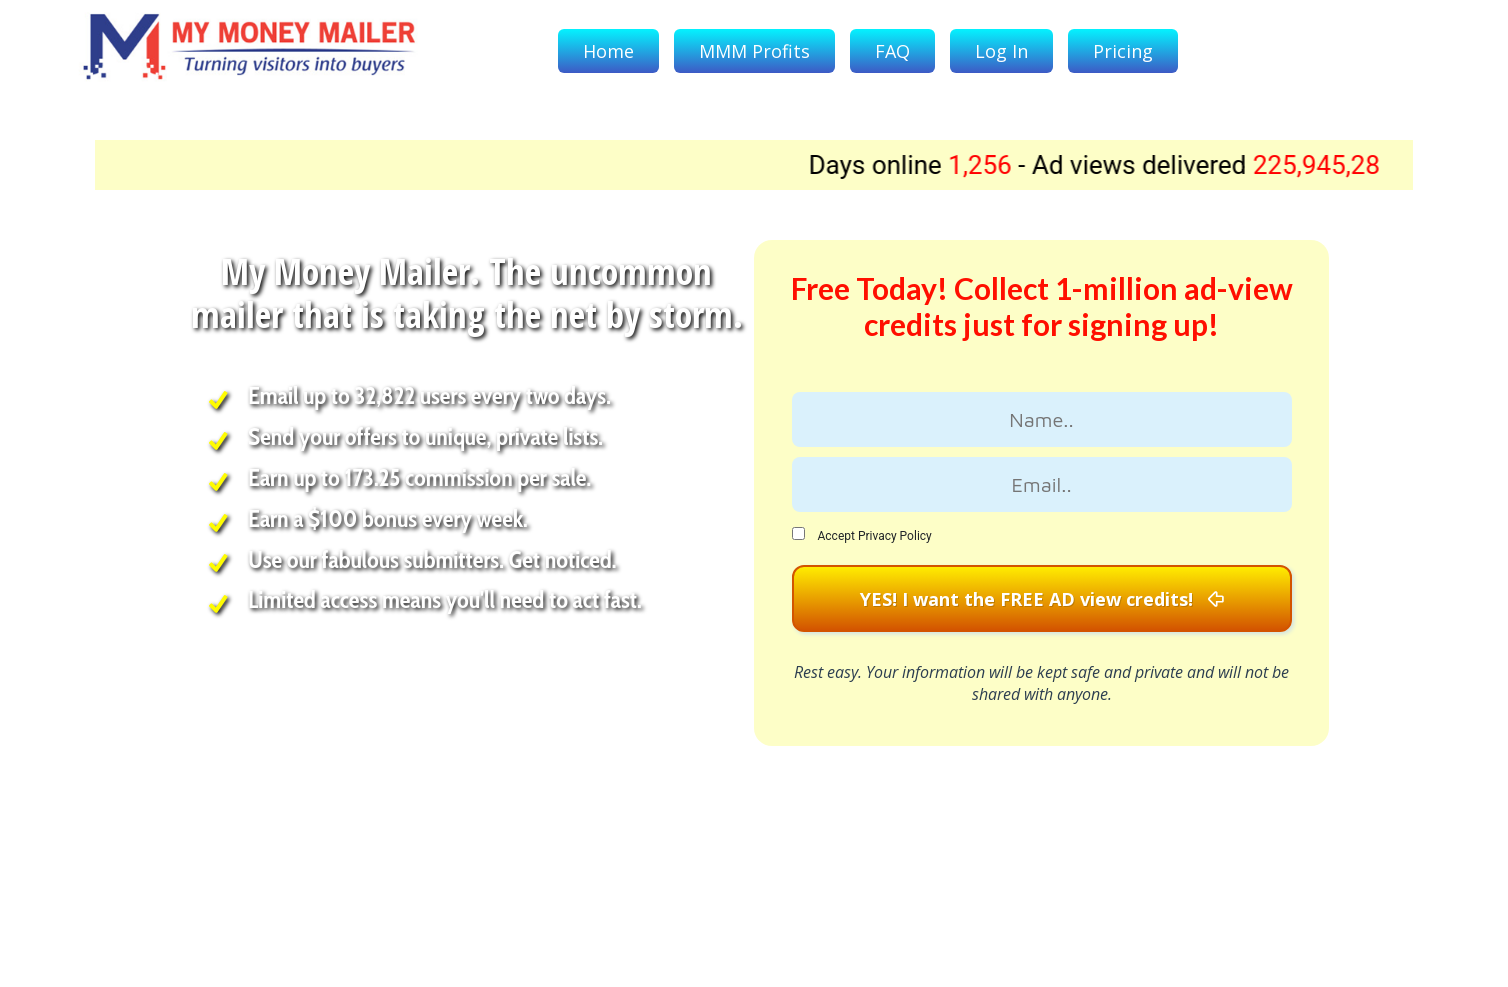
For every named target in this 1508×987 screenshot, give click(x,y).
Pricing (1123, 51)
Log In (1001, 51)
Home (608, 51)
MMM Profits (754, 51)
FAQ (892, 51)
